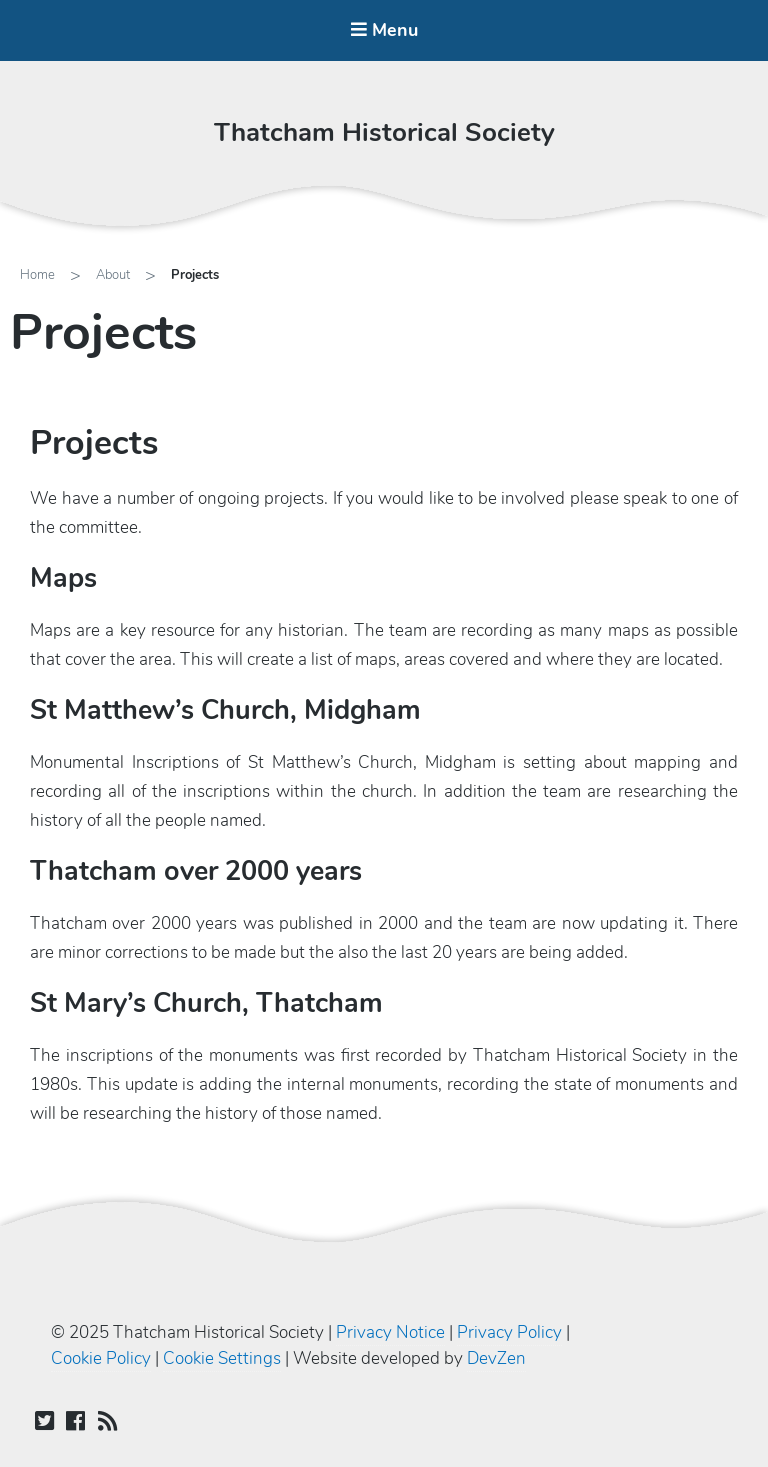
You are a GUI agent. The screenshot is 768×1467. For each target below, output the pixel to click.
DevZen (496, 1358)
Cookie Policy (101, 1358)
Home (37, 275)
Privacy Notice (390, 1332)
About (113, 275)
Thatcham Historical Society (384, 132)
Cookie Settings (222, 1358)
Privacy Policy (509, 1332)
